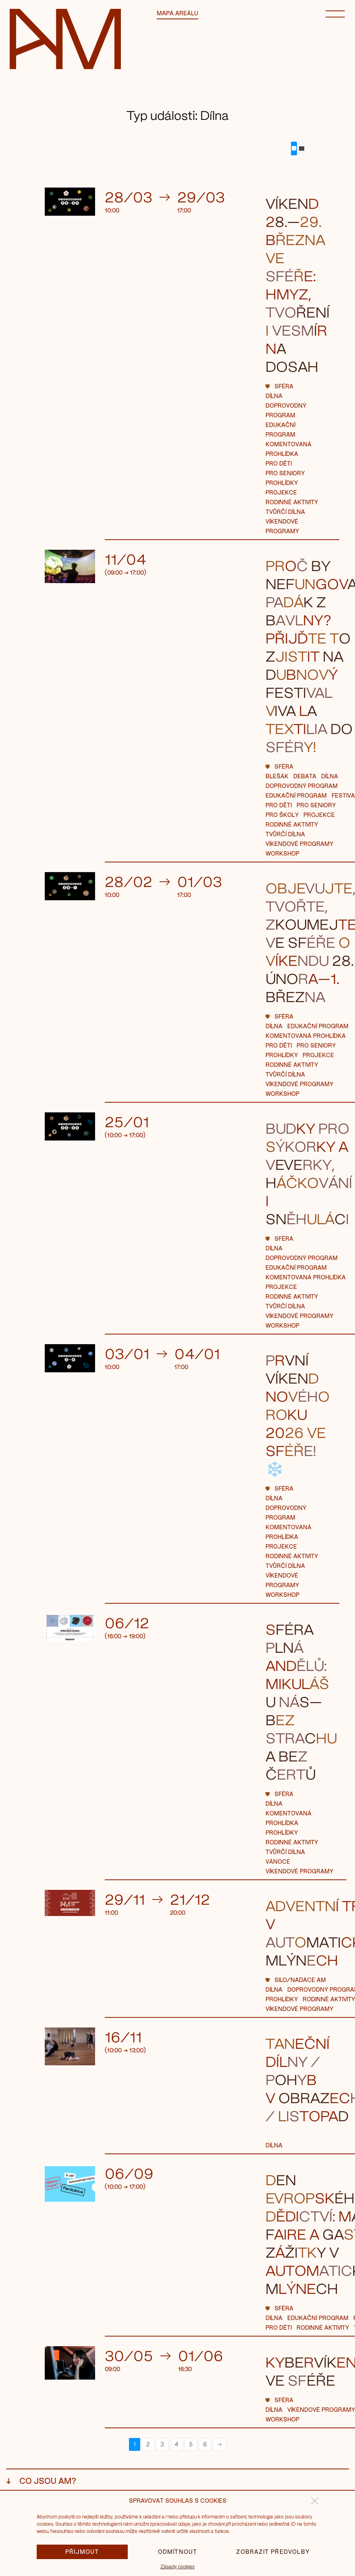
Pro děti (279, 463)
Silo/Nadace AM (300, 1979)
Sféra (283, 386)
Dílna (274, 395)
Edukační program (296, 795)
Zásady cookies (177, 2566)
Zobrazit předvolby (272, 2551)
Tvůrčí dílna (285, 511)
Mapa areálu (177, 13)
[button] (315, 2501)
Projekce (281, 492)
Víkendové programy (299, 843)
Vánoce (278, 1861)
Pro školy (282, 814)
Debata (304, 776)
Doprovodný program (302, 785)
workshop (282, 853)
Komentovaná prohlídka (306, 1035)
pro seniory (285, 473)
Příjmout (82, 2551)
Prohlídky (282, 482)
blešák (277, 776)
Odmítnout (177, 2551)
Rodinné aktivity (292, 502)
